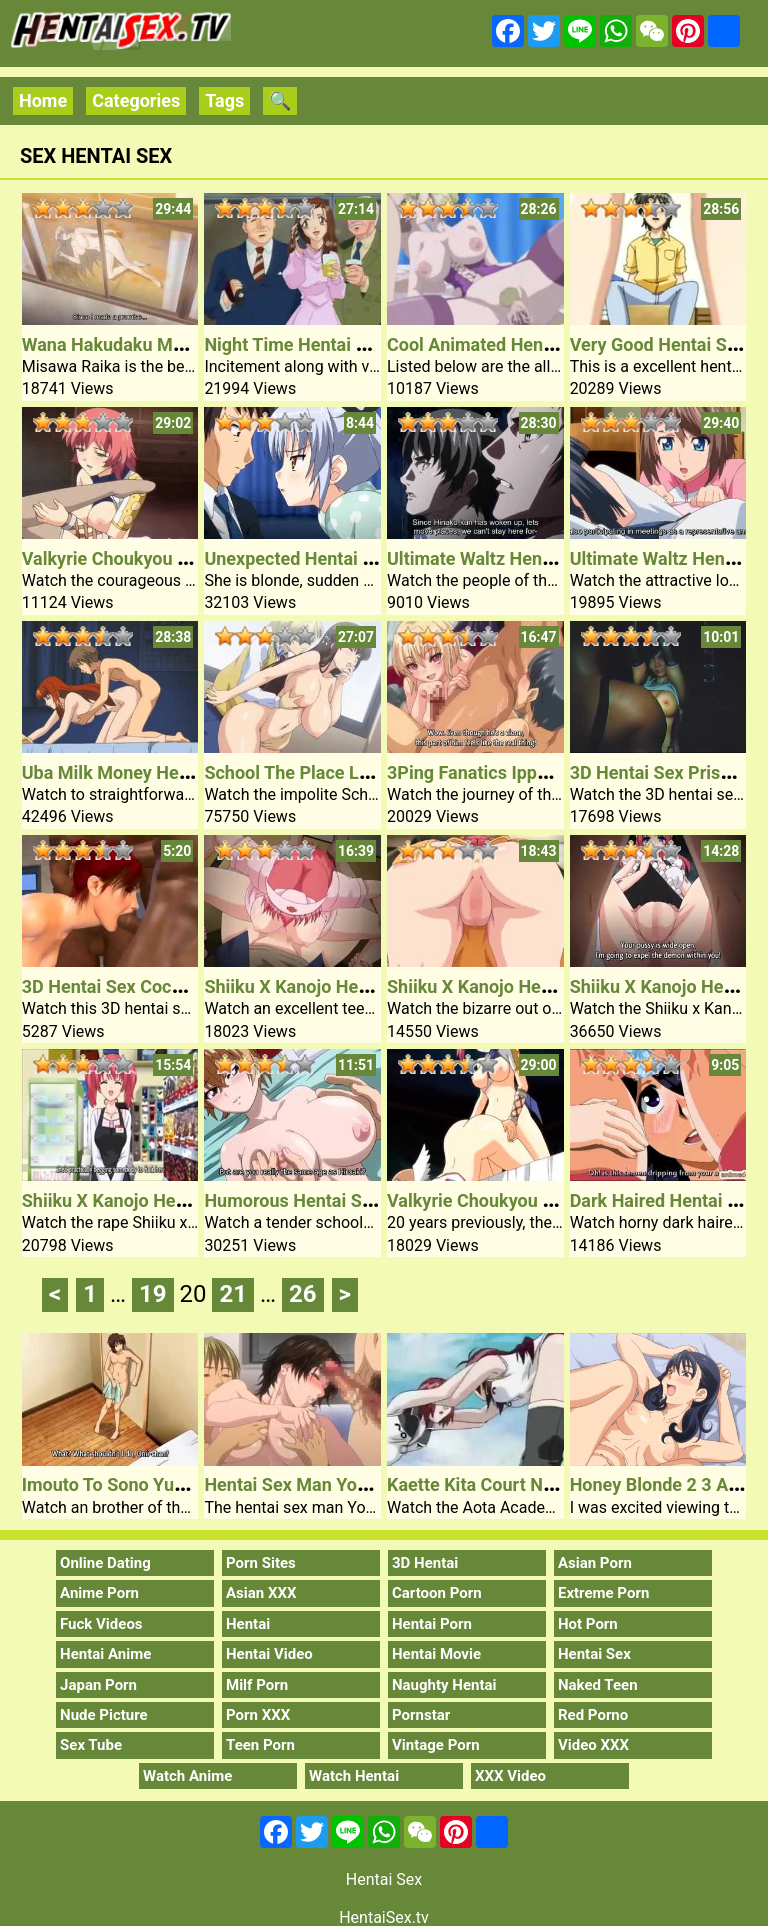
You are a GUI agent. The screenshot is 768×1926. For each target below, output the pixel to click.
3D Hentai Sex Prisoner (663, 772)
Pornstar (421, 1715)
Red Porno (593, 1715)
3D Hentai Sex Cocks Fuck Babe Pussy (177, 986)
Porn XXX (258, 1715)
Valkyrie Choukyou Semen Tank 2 (522, 1200)
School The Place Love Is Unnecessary (359, 772)
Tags (224, 100)
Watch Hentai (354, 1776)
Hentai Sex (594, 1654)
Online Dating (105, 1563)
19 (153, 1294)
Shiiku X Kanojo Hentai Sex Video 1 (164, 1200)
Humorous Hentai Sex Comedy (327, 1200)
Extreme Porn (603, 1593)
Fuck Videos (101, 1624)
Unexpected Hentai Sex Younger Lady (355, 558)
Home (43, 100)
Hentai (248, 1624)
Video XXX (593, 1745)
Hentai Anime (105, 1654)
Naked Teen (598, 1685)
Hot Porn (588, 1624)
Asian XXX (261, 1593)
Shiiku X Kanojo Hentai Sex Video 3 (529, 986)
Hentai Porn (432, 1624)
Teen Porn (260, 1745)
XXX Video (510, 1776)
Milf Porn (257, 1685)
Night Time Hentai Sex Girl (311, 344)
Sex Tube (91, 1745)
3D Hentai (425, 1563)
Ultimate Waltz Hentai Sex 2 (499, 558)
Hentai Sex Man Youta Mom (316, 1484)
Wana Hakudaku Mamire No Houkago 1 (180, 344)
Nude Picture (104, 1715)
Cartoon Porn (437, 1593)
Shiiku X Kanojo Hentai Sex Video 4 (346, 986)
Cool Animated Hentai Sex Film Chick (537, 344)
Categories (136, 100)
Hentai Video (269, 1654)
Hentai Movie (436, 1654)
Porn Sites (261, 1563)
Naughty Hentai (444, 1685)
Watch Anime (187, 1776)
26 (303, 1294)
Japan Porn (98, 1685)
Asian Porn (595, 1563)
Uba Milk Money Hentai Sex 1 (140, 772)
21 (233, 1294)
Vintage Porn (436, 1745)
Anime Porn (99, 1593)
